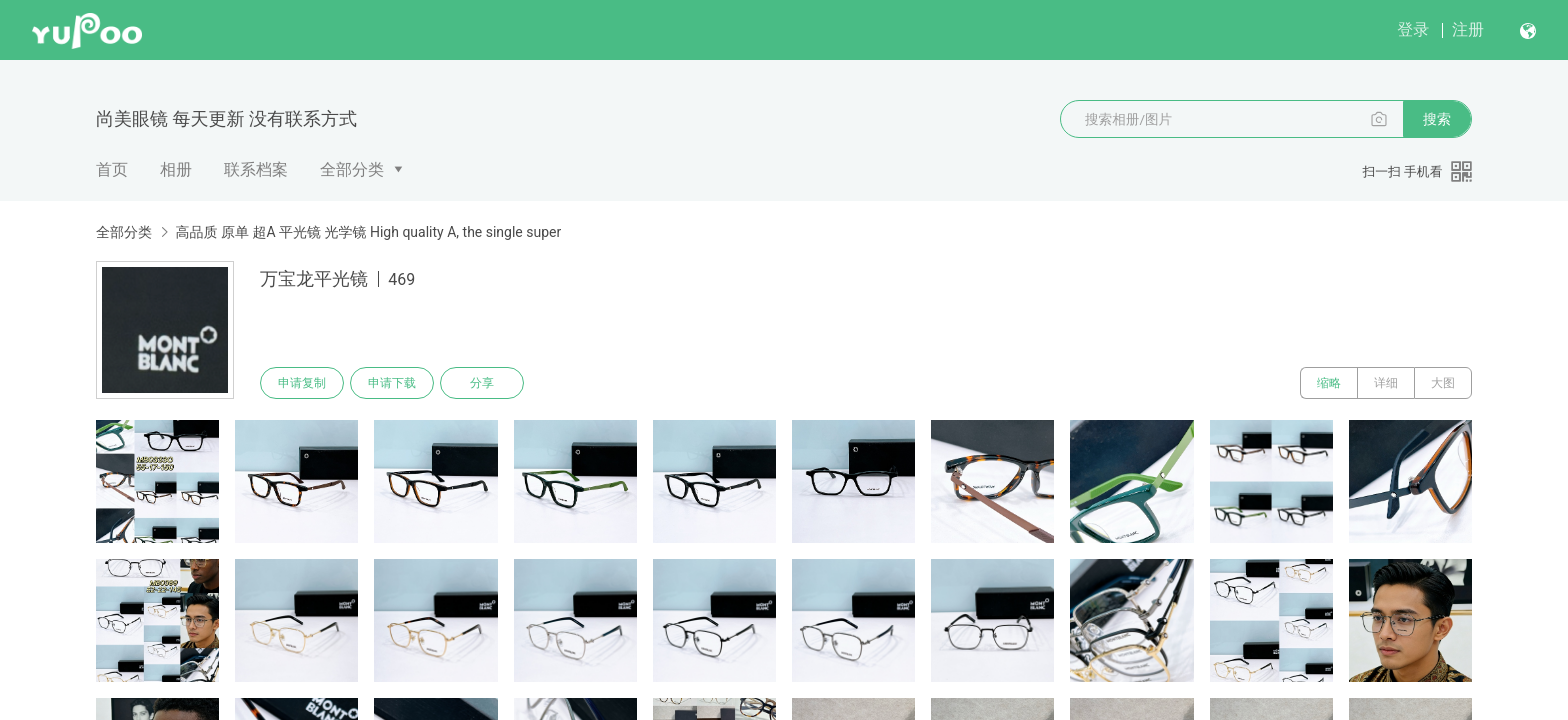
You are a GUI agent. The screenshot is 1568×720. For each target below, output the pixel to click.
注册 (1468, 29)
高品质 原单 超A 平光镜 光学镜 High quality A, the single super (368, 232)
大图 (1443, 383)
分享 (482, 383)
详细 (1386, 383)
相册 (176, 169)
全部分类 (352, 169)
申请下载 (392, 383)
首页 (112, 169)
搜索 (1437, 119)
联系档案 (256, 169)
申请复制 (302, 383)
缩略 (1329, 383)
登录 (1413, 29)
